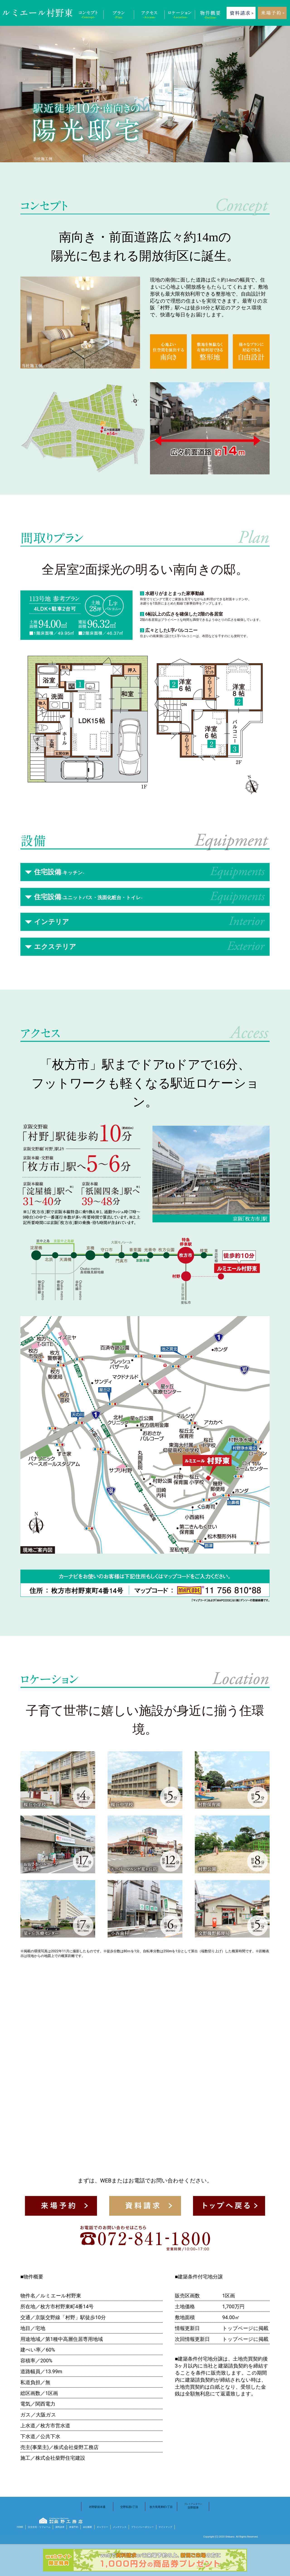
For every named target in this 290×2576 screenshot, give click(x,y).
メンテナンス (119, 2527)
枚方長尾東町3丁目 (161, 2507)
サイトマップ (165, 2527)
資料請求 (59, 2527)
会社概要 (87, 2527)
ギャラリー (102, 2527)
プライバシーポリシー (142, 2527)
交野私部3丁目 (129, 2507)
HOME (20, 2527)
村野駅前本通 (97, 2507)
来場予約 (73, 2527)
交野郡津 (193, 2506)
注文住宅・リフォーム (39, 2527)
